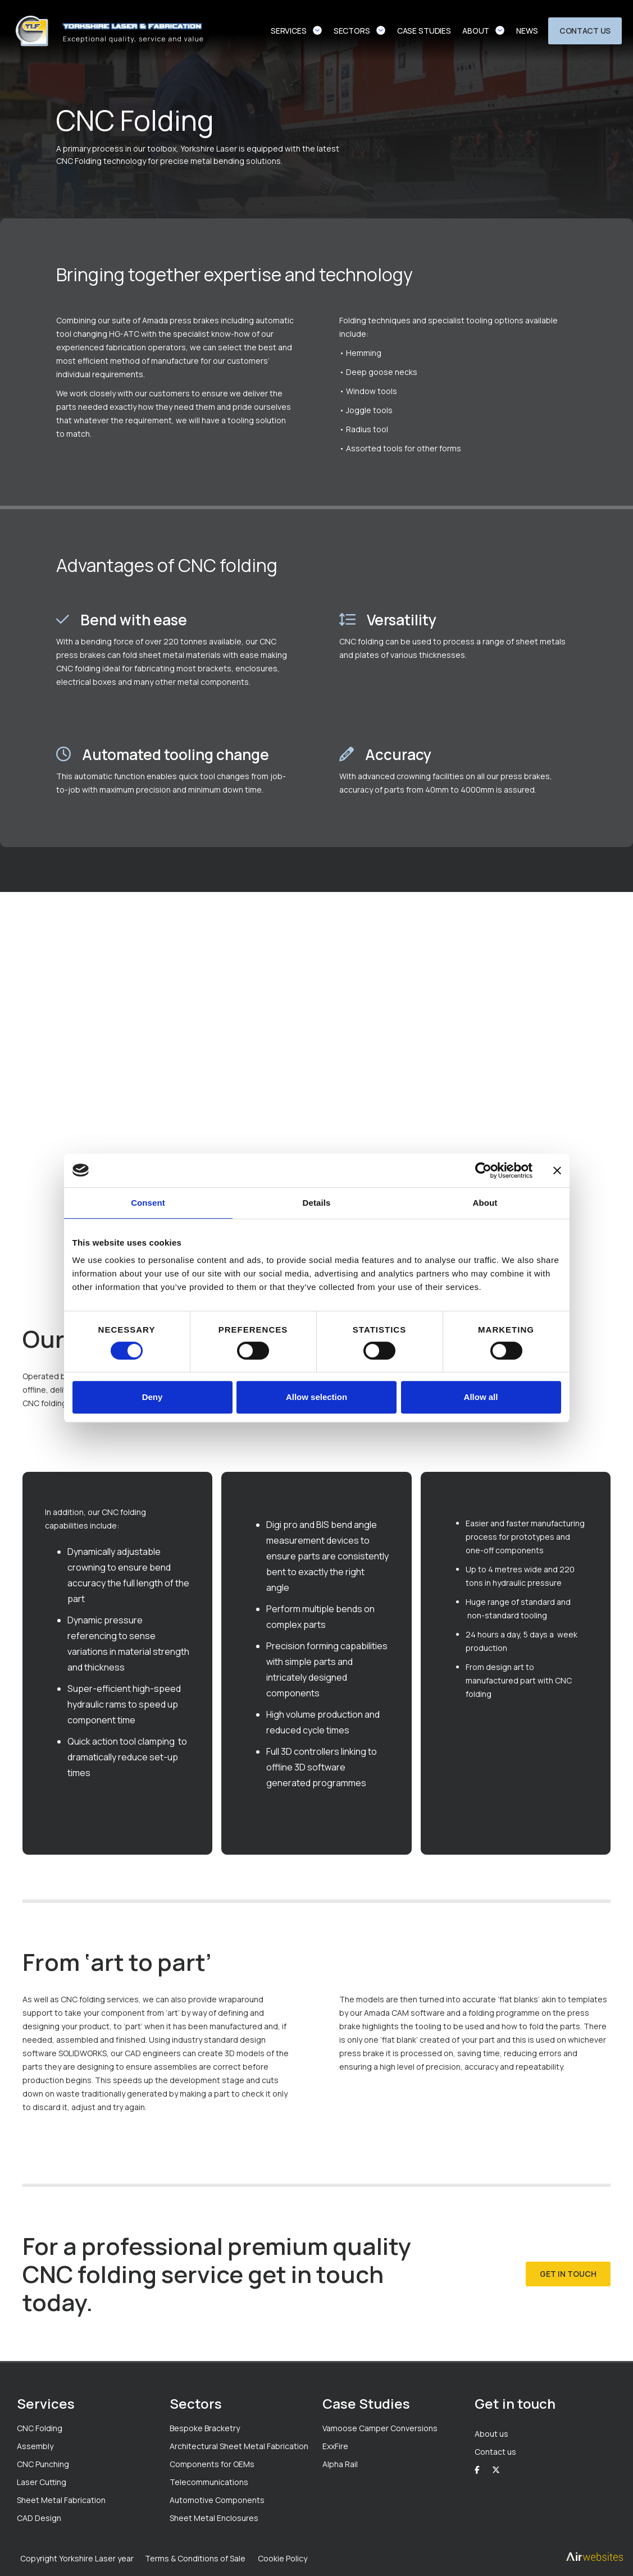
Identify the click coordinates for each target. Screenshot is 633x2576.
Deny (152, 1397)
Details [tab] (317, 1202)
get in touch (568, 2273)
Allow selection (316, 1397)
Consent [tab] (148, 1202)
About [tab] (485, 1202)
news (527, 30)
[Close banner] (557, 1170)
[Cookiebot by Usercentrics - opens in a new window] (483, 1170)
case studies (424, 30)
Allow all (481, 1397)
